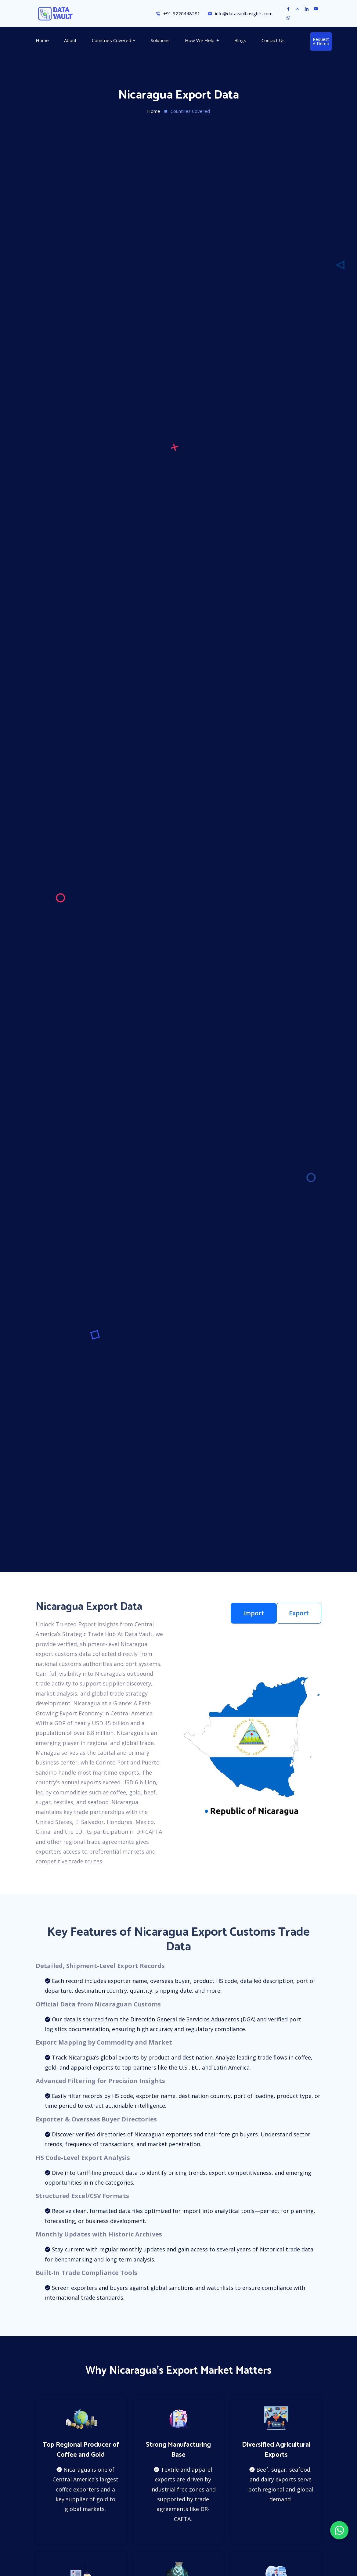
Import (253, 1613)
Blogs (240, 40)
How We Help (200, 40)
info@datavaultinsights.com (239, 13)
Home (42, 40)
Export (299, 1613)
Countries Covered (111, 40)
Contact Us (273, 40)
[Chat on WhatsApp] (339, 2530)
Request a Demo (321, 41)
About (70, 40)
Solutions (160, 40)
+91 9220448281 (178, 13)
